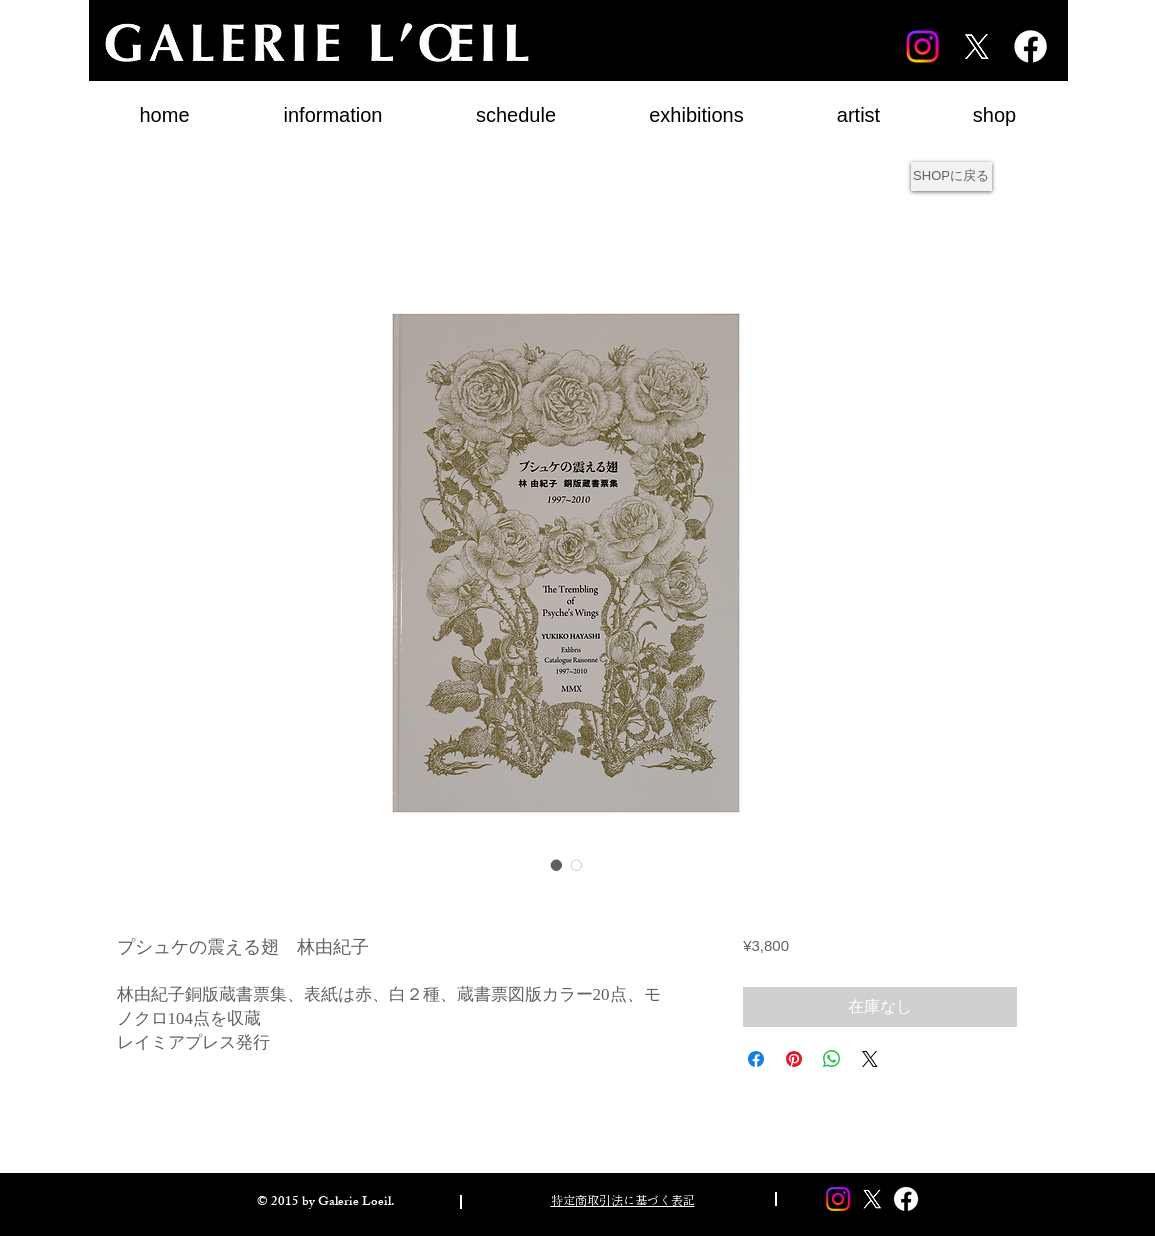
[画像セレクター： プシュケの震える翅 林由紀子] (557, 865)
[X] (976, 46)
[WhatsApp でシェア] (832, 1059)
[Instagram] (922, 46)
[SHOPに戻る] (951, 176)
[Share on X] (870, 1059)
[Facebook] (1030, 46)
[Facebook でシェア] (756, 1059)
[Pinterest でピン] (794, 1059)
